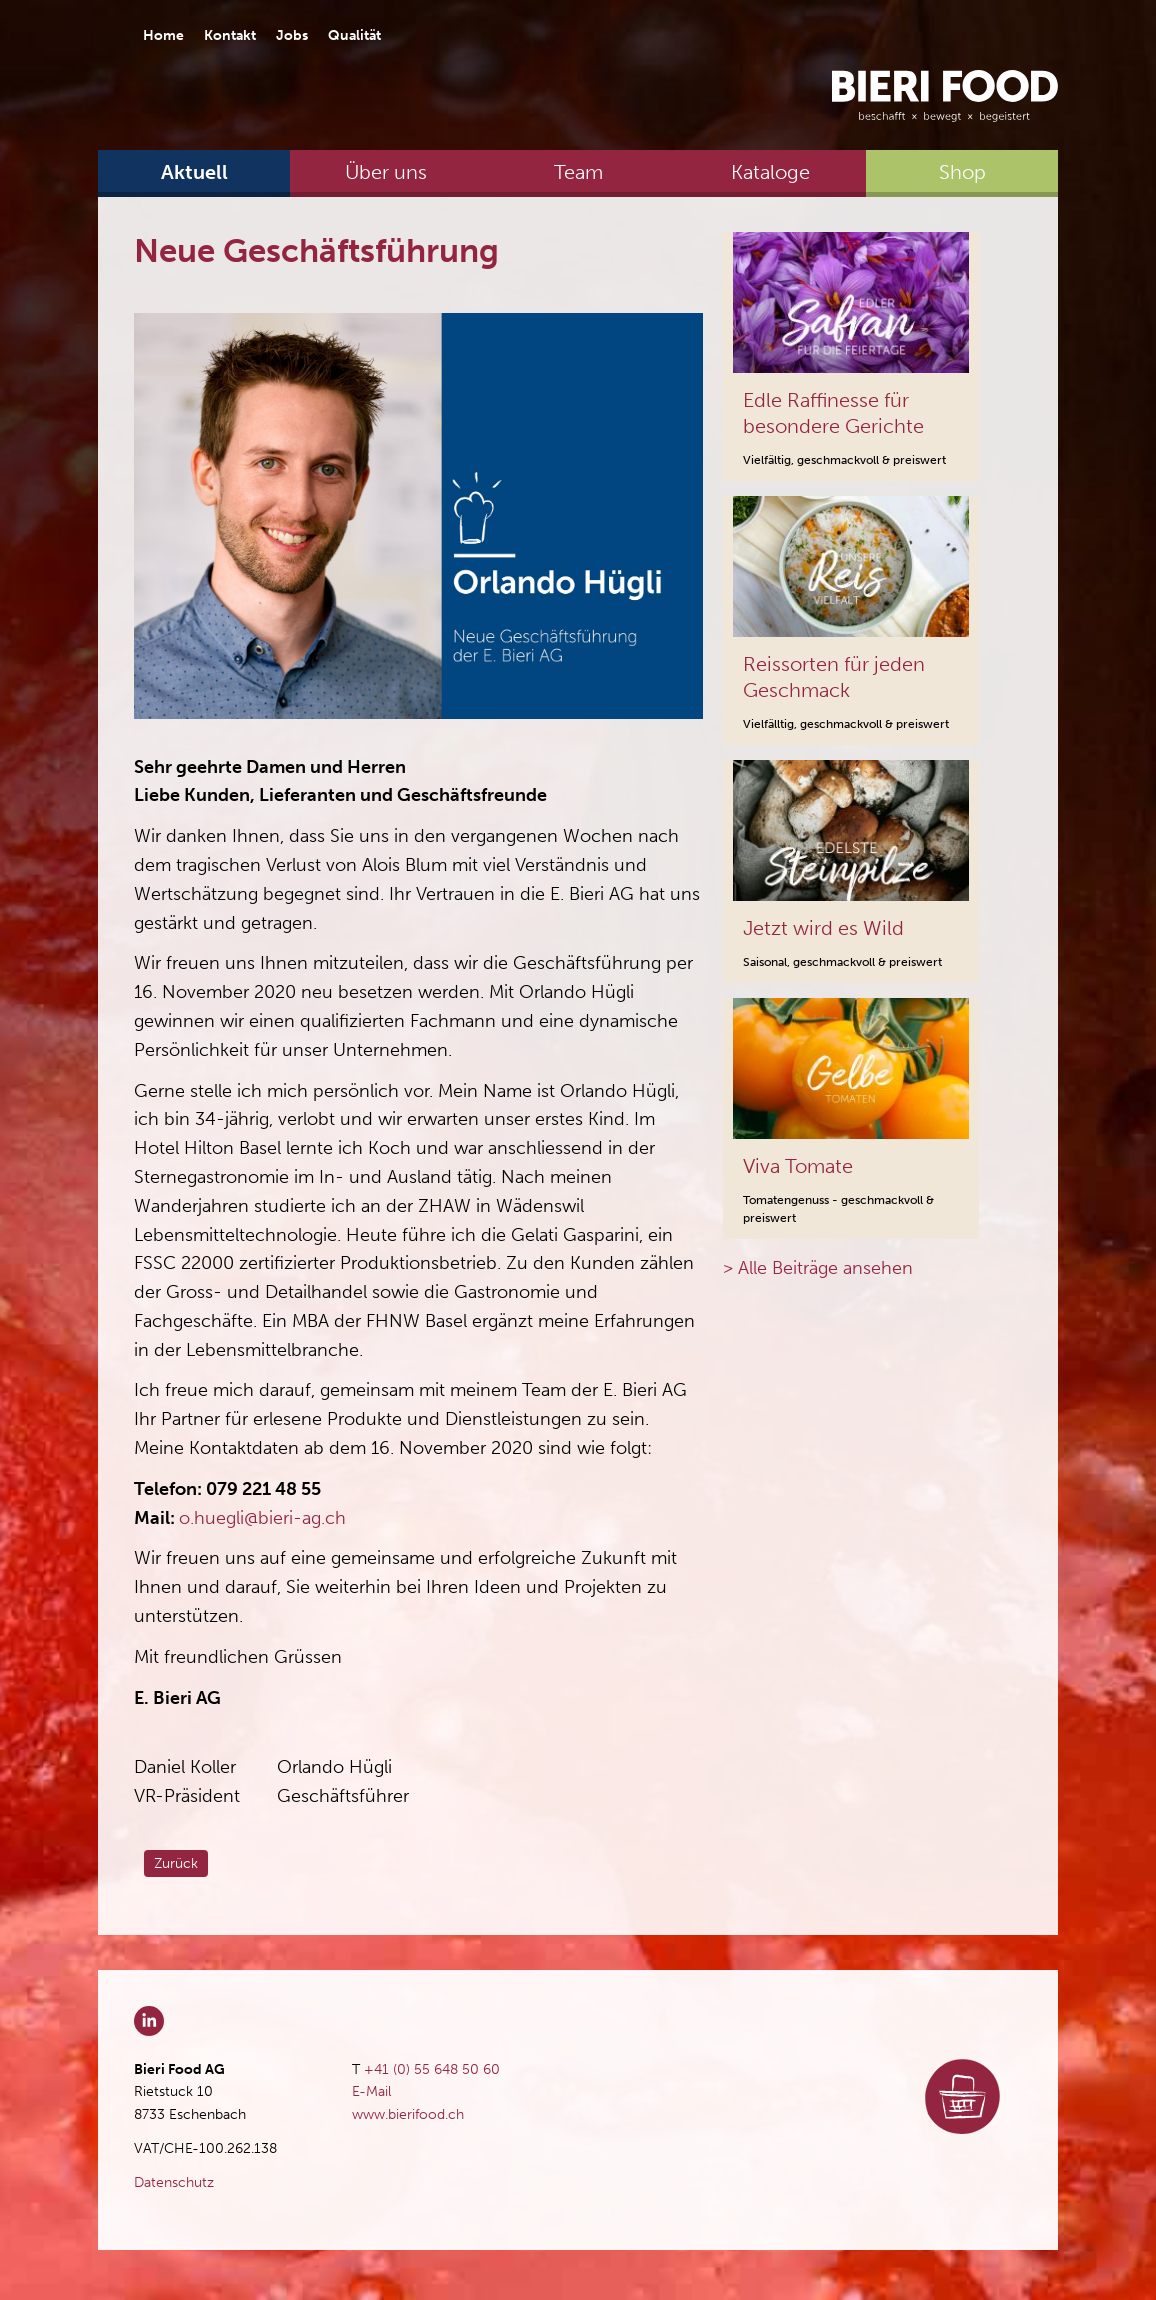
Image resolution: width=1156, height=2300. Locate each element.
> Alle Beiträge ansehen (818, 1268)
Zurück (176, 1863)
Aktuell (194, 172)
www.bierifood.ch (408, 2114)
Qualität (354, 35)
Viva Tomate (798, 1166)
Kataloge (770, 172)
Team (578, 172)
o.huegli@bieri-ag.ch (262, 1518)
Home (163, 35)
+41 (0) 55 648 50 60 (432, 2069)
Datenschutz (174, 2182)
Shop (962, 172)
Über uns (386, 172)
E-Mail (371, 2091)
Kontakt (230, 35)
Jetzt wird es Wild (823, 928)
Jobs (292, 35)
